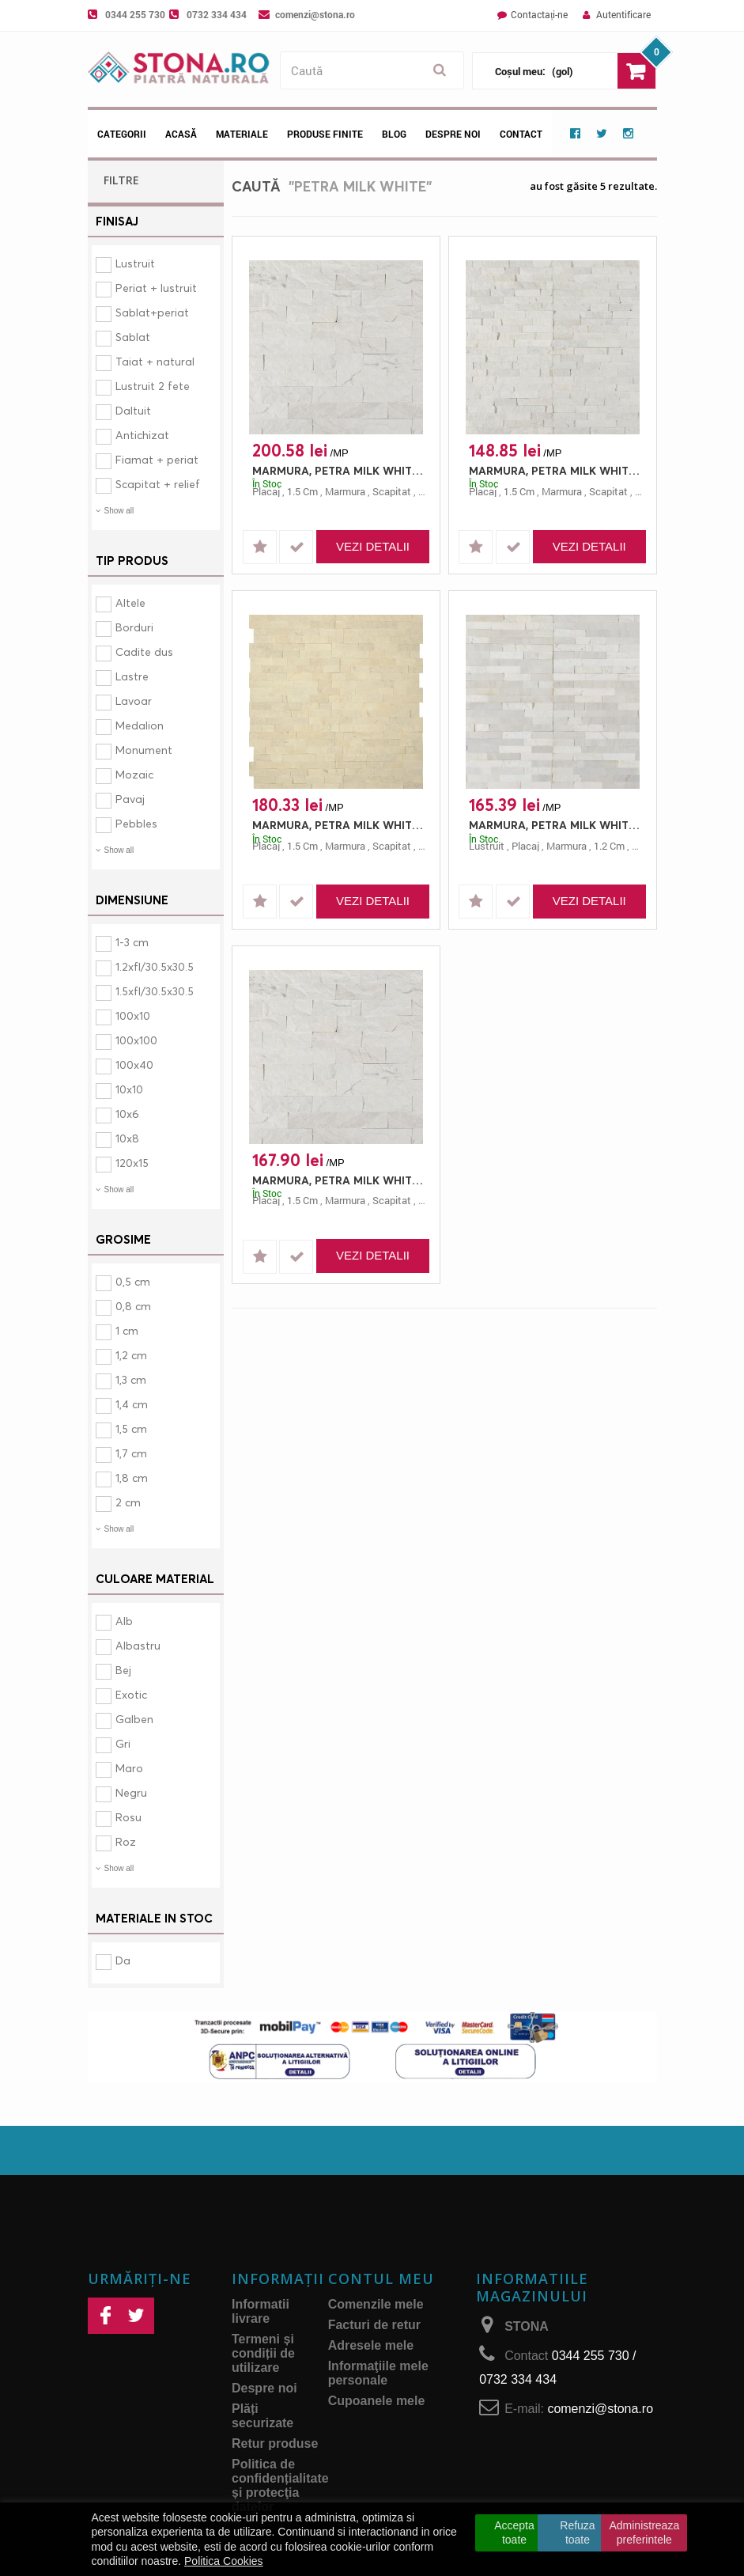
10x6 (127, 1113)
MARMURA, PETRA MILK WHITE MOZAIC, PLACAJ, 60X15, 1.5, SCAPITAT (556, 470)
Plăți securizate (262, 2416)
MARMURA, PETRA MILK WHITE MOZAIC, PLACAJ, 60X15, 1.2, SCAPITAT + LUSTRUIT (556, 825)
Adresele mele (371, 2345)
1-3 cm (132, 942)
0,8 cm (133, 1306)
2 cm (128, 1502)
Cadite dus (144, 651)
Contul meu (381, 2278)
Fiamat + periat (156, 459)
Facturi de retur (374, 2325)
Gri (122, 1743)
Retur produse (275, 2443)
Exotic (131, 1694)
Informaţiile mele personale (378, 2373)
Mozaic (134, 774)
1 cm (126, 1330)
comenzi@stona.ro (315, 14)
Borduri (134, 627)
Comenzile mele (376, 2304)
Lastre (132, 676)
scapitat (391, 491)
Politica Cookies (223, 2561)
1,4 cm (131, 1404)
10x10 (129, 1089)
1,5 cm (131, 1428)
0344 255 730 (135, 14)
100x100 (136, 1040)
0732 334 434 (217, 14)
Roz (125, 1841)
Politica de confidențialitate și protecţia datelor (280, 2485)
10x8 (127, 1138)
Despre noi (453, 133)
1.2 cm (609, 846)
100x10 (132, 1015)
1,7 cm (131, 1453)
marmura (345, 491)
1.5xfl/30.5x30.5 (154, 991)
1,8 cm (131, 1477)
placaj (266, 491)
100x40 (134, 1064)
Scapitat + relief (157, 484)
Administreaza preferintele (644, 2532)
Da (122, 1960)
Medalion (139, 725)
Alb (124, 1620)
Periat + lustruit (156, 287)
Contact (521, 133)
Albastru (138, 1645)
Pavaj (130, 798)
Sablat (132, 336)
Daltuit (133, 410)
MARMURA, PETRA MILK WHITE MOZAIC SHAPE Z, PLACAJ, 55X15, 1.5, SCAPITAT (340, 825)
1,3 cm (130, 1379)
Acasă (181, 133)
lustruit (486, 846)
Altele (130, 602)
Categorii (121, 133)
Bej (123, 1669)
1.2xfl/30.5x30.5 (154, 966)
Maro (129, 1768)
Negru (131, 1792)
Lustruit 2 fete (152, 385)
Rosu (128, 1817)
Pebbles (136, 823)
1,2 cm (131, 1355)
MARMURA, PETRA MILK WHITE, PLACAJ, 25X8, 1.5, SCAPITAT (340, 470)
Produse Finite (325, 133)
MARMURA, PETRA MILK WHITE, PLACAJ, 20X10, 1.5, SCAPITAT (340, 1180)
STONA (526, 2326)
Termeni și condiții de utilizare (263, 2353)
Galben (134, 1719)
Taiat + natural (154, 361)
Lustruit (135, 263)
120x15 (132, 1162)
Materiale (242, 133)
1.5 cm (302, 491)
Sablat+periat (152, 312)
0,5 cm (132, 1281)
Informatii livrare (260, 2311)
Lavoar (133, 700)
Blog (394, 133)
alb (425, 491)
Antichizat (142, 434)
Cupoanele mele (376, 2400)
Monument (143, 749)
